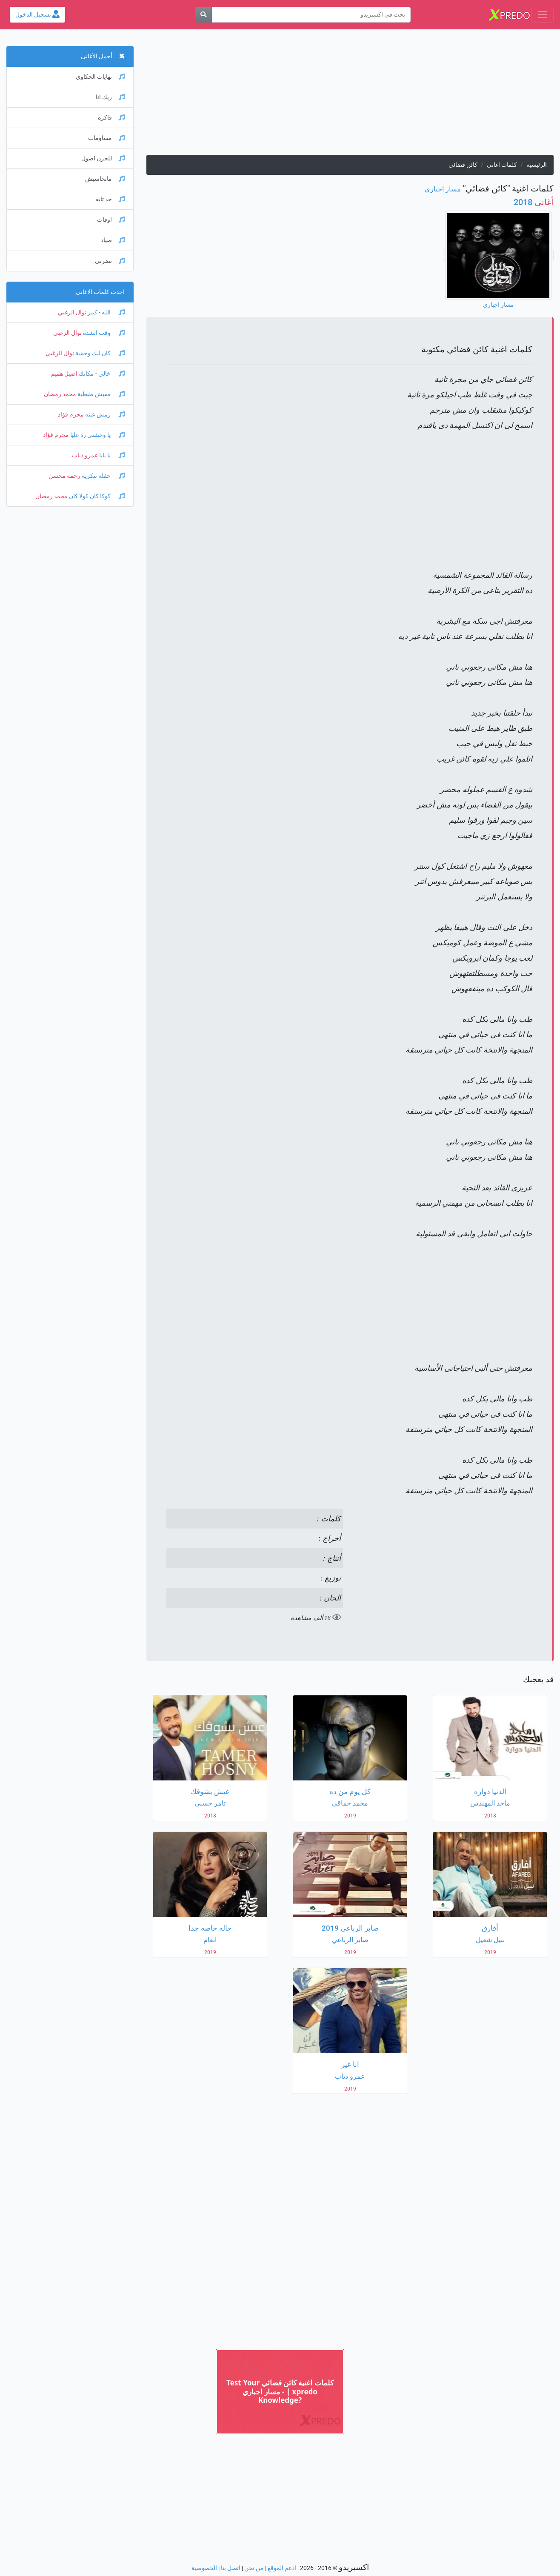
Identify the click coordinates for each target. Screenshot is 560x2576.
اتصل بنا (230, 2568)
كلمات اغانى (502, 164)
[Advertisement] (350, 95)
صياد (113, 240)
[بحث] (203, 15)
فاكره (111, 117)
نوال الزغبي (72, 312)
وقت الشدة (103, 333)
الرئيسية (536, 164)
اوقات (111, 219)
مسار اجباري (443, 189)
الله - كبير (105, 312)
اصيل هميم (64, 373)
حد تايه (110, 199)
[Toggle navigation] (542, 15)
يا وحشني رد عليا (97, 435)
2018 (534, 202)
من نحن (254, 2568)
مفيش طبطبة (100, 394)
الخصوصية (204, 2568)
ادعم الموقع (282, 2568)
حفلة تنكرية (102, 475)
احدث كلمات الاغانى (100, 292)
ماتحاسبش (105, 179)
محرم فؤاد (71, 414)
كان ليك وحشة (99, 353)
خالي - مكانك (101, 373)
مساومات (106, 138)
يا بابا (111, 455)
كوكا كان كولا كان (96, 496)
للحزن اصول (103, 158)
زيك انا (110, 97)
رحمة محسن (64, 475)
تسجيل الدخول (37, 14)
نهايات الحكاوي (100, 76)
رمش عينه (104, 414)
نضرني (110, 261)
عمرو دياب (85, 455)
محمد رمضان (60, 394)
